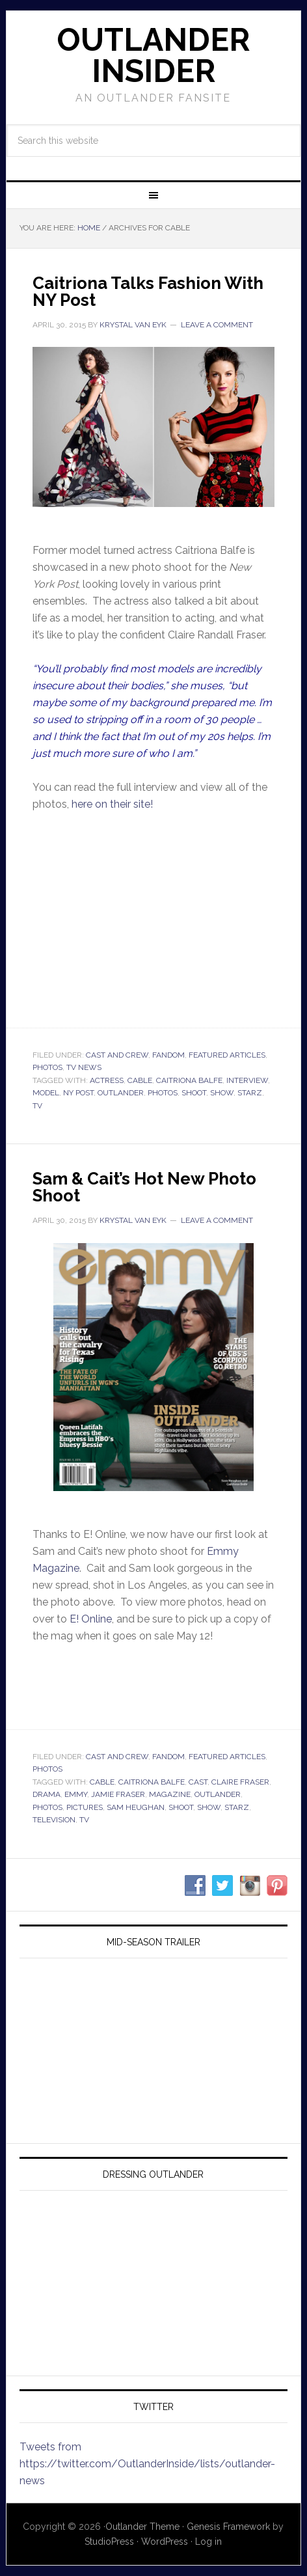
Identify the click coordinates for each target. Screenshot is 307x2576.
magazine (170, 1794)
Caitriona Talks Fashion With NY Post (148, 291)
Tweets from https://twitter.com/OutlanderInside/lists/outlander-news (147, 2464)
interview (247, 1080)
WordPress (164, 2541)
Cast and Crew (117, 1055)
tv (37, 1105)
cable (139, 1080)
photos (163, 1092)
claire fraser (240, 1782)
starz (249, 1092)
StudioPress (109, 2541)
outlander (121, 1092)
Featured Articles (227, 1055)
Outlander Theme (142, 2526)
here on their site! (112, 804)
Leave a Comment (217, 324)
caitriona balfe (189, 1080)
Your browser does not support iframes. (153, 918)
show (222, 1092)
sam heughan (136, 1807)
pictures (84, 1807)
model (46, 1092)
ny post (78, 1092)
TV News (83, 1067)
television (54, 1819)
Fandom (168, 1055)
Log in (208, 2541)
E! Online (91, 1619)
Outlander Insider (153, 55)
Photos (47, 1067)
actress (107, 1080)
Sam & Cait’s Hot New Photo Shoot (144, 1187)
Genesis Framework (228, 2526)
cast (198, 1782)
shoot (193, 1092)
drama (46, 1794)
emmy (75, 1794)
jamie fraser (118, 1794)
